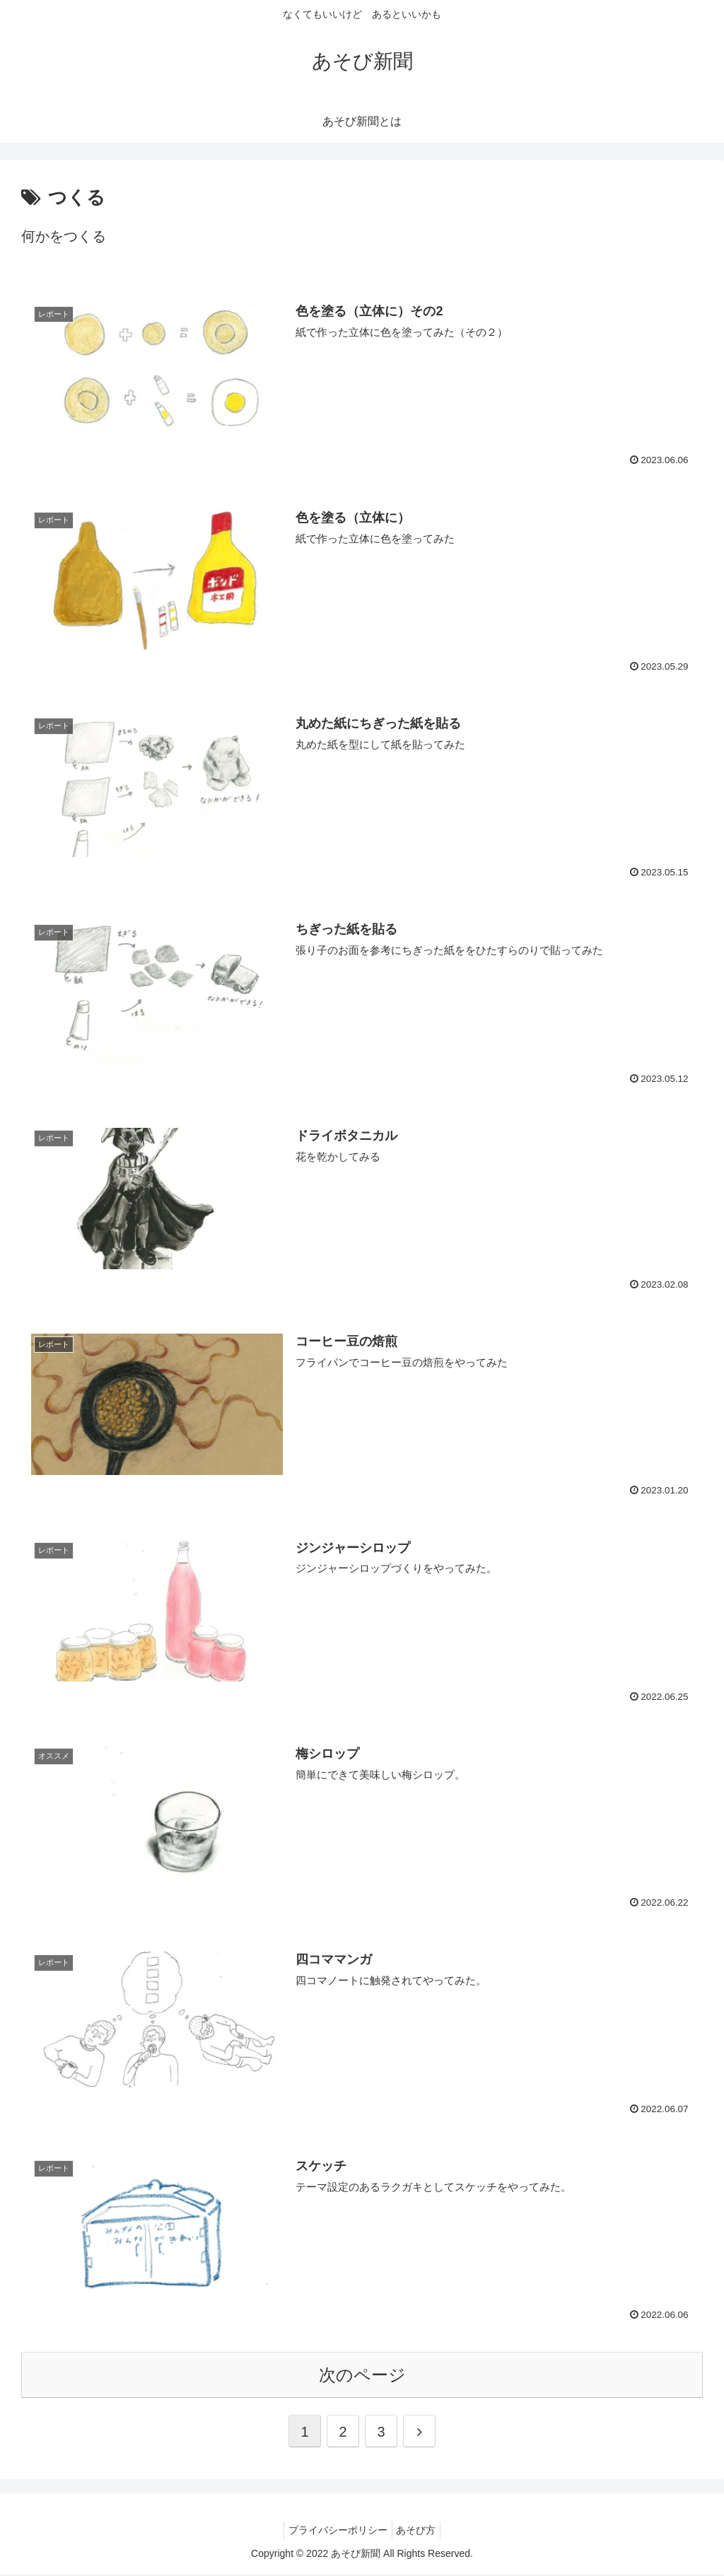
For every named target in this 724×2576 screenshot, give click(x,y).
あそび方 (419, 2532)
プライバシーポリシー (335, 2532)
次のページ (362, 2376)
